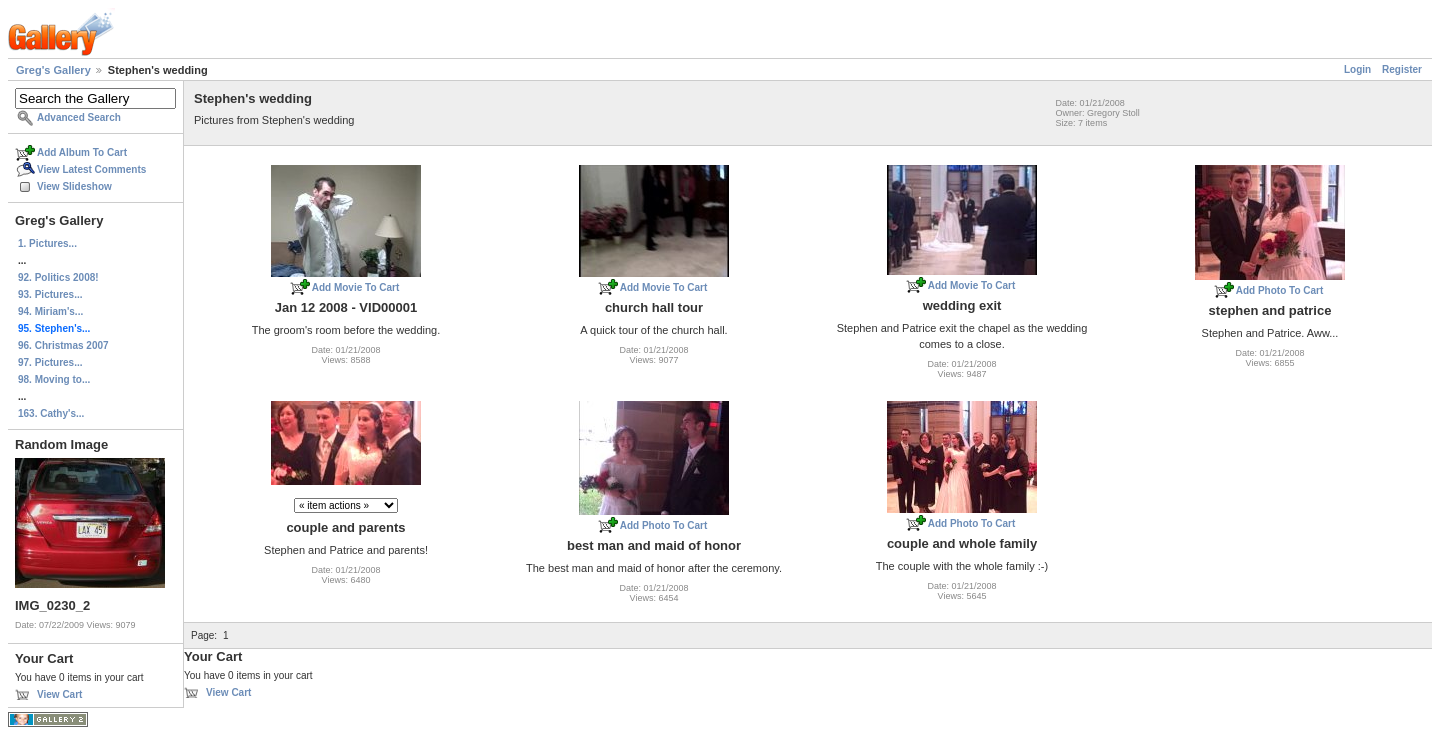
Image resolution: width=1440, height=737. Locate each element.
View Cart (59, 694)
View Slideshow (74, 186)
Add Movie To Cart (356, 287)
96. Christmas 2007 (63, 345)
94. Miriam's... (50, 311)
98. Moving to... (54, 379)
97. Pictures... (50, 362)
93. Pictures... (50, 294)
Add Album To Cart (82, 152)
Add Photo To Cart (1280, 290)
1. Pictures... (47, 243)
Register (1402, 69)
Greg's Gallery (53, 70)
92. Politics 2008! (58, 277)
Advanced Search (79, 117)
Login (1357, 69)
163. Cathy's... (51, 413)
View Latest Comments (91, 169)
